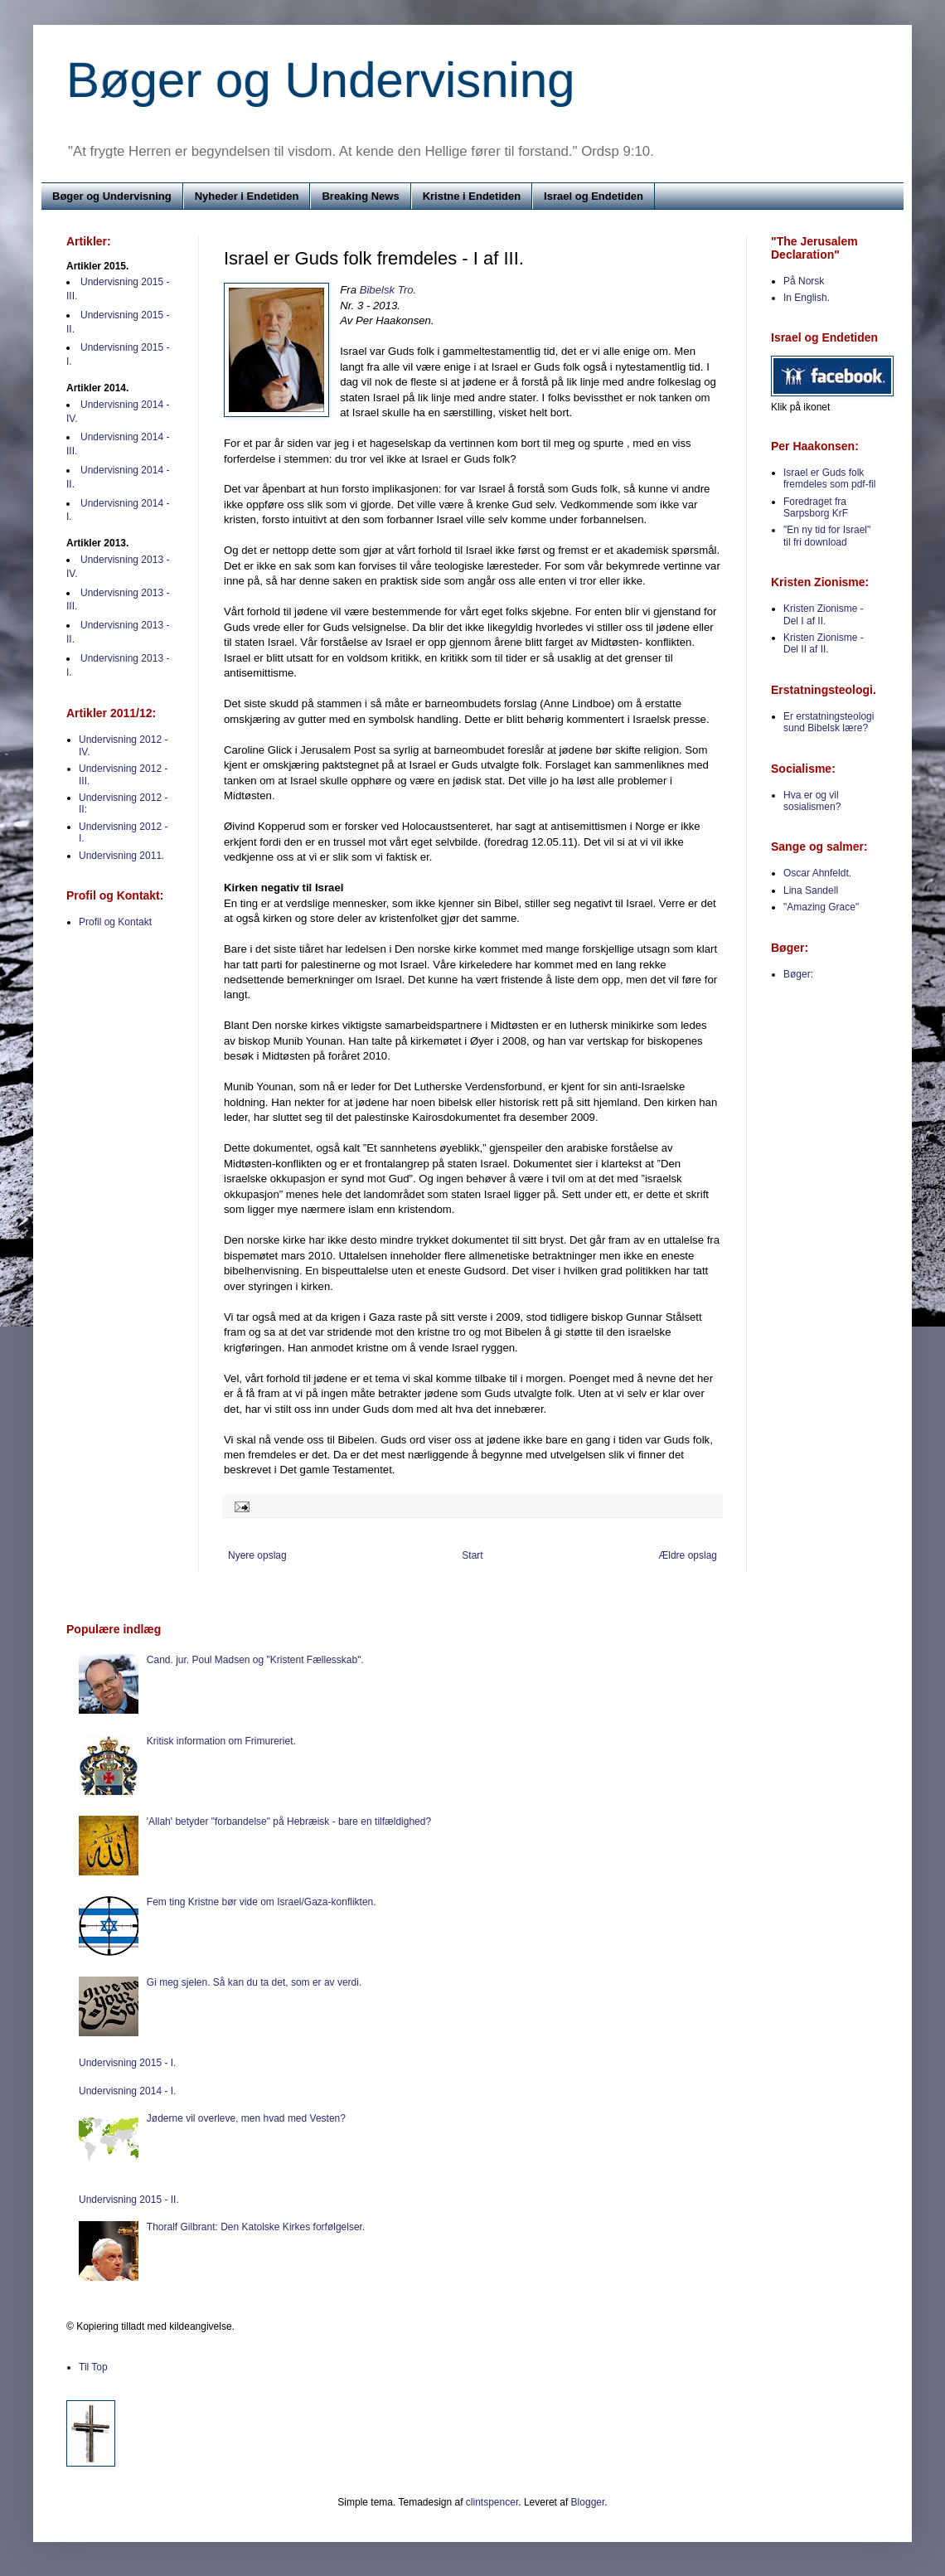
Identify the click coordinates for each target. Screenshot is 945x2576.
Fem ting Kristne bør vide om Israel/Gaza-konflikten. (261, 1902)
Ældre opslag (687, 1555)
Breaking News (360, 196)
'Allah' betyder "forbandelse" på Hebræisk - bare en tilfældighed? (289, 1821)
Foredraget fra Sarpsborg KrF (815, 507)
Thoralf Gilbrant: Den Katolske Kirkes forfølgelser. (256, 2227)
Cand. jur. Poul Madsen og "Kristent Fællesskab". (255, 1660)
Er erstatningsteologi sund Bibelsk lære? (828, 722)
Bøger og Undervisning (320, 80)
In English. (806, 297)
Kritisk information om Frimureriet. (221, 1741)
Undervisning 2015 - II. (129, 2199)
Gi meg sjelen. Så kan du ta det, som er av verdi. (254, 1982)
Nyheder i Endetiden (247, 196)
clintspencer (492, 2502)
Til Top (93, 2367)
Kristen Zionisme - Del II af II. (823, 643)
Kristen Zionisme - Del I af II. (823, 614)
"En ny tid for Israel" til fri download (826, 535)
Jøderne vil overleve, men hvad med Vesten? (246, 2118)
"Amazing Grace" (821, 907)
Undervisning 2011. (121, 855)
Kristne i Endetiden (472, 196)
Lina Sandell (810, 890)
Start (472, 1555)
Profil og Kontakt (115, 922)
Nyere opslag (257, 1555)
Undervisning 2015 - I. (127, 2063)
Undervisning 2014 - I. (127, 2091)
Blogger (588, 2502)
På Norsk (803, 281)
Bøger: (798, 974)
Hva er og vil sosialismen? (812, 801)
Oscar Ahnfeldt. (817, 873)
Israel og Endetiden (593, 196)
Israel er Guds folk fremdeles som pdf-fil (829, 478)
